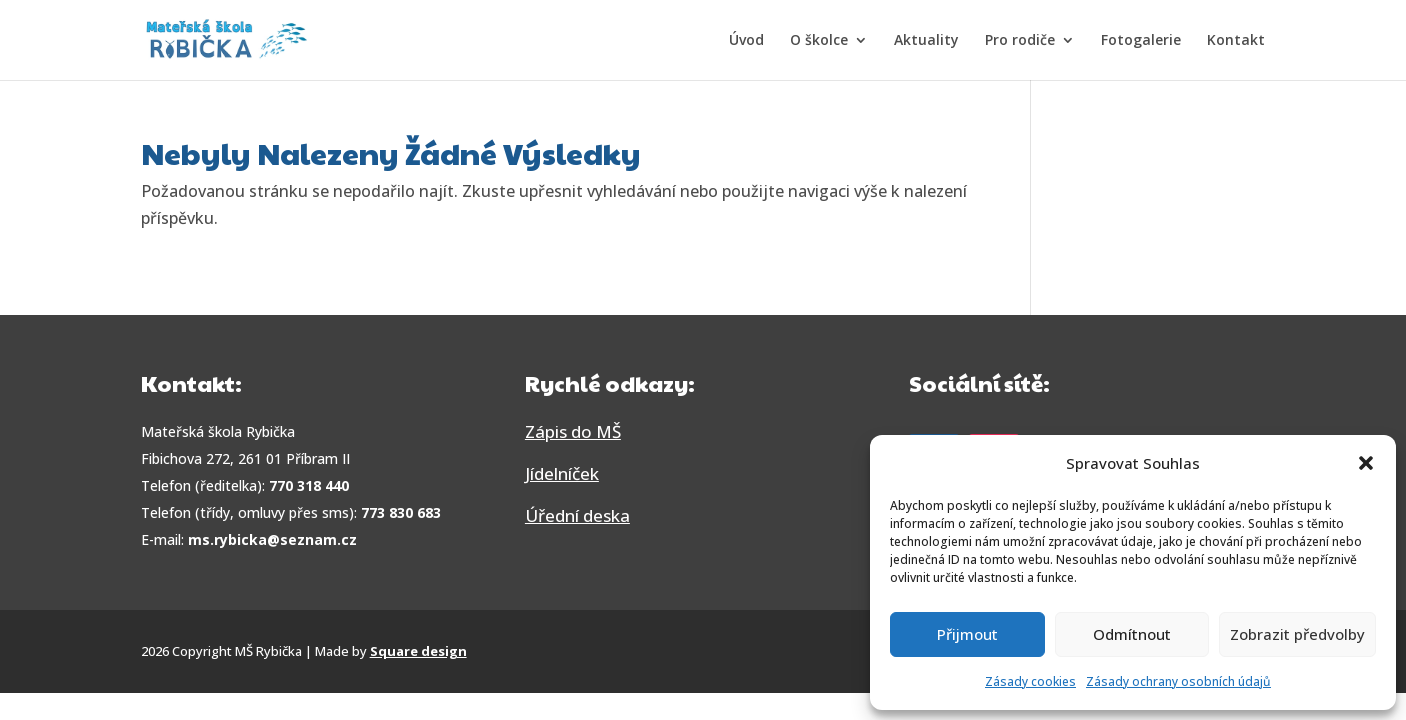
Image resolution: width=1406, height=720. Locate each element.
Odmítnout (1132, 634)
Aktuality (926, 41)
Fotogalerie (1141, 41)
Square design (418, 651)
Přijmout (967, 634)
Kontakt (1236, 41)
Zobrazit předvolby (1297, 634)
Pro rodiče (1020, 41)
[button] (1366, 463)
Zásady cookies (1030, 681)
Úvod (746, 41)
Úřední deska (577, 515)
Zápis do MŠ (573, 431)
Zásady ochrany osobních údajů (1178, 681)
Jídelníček (562, 473)
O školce (819, 41)
